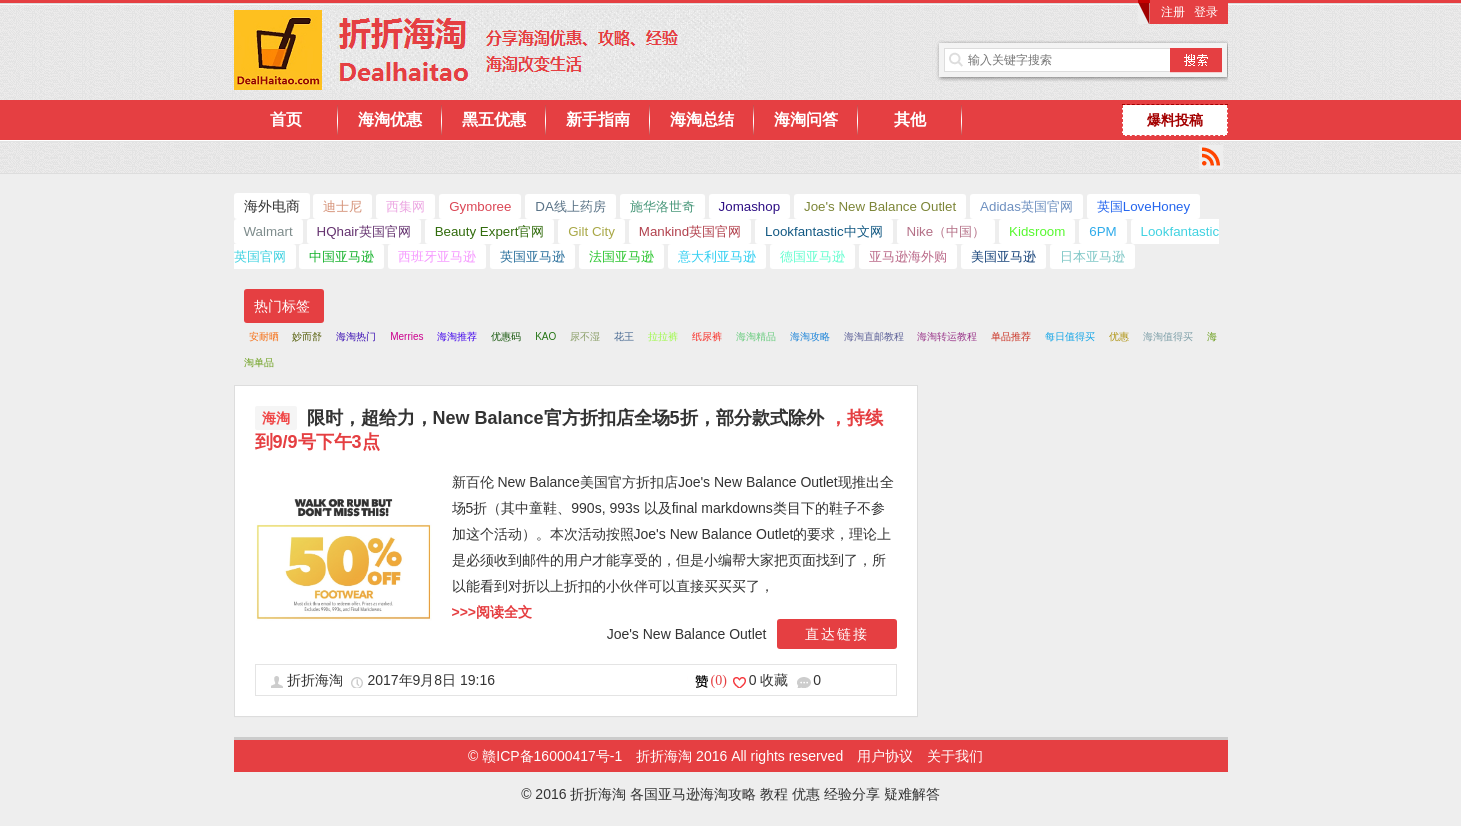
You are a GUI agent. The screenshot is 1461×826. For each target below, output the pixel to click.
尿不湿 (585, 336)
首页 (286, 119)
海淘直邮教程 (874, 336)
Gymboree (480, 206)
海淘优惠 (390, 119)
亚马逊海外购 (908, 256)
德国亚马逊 (812, 256)
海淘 (276, 418)
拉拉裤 (663, 336)
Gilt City (591, 231)
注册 (1173, 12)
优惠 (1119, 336)
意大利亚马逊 (717, 256)
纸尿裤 (707, 336)
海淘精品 (756, 336)
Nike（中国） (946, 231)
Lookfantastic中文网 (824, 231)
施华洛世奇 (662, 206)
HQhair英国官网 (364, 231)
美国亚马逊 (1003, 256)
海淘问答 (806, 119)
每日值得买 (1070, 336)
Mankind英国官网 (690, 231)
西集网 (405, 206)
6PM (1102, 231)
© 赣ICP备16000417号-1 (545, 756)
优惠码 (506, 336)
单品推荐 (1011, 336)
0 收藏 (771, 680)
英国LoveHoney (1143, 206)
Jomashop (750, 206)
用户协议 (885, 756)
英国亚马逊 (532, 256)
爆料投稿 (1175, 120)
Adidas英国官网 (1026, 206)
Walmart (268, 231)
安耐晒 (264, 336)
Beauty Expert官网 (490, 231)
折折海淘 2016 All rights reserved (741, 756)
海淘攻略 (810, 336)
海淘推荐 (457, 336)
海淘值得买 (1168, 336)
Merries (406, 336)
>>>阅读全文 (492, 612)
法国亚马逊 (621, 256)
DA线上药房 (570, 206)
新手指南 (598, 119)
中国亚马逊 (341, 256)
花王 (624, 336)
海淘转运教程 (947, 336)
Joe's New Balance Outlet (880, 206)
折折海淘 (317, 680)
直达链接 (837, 634)
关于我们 (955, 756)
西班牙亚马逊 (437, 256)
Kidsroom (1037, 231)
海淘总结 (702, 119)
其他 (910, 119)
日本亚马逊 (1092, 256)
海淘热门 (356, 336)
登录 (1206, 12)
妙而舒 (307, 336)
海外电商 (272, 206)
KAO (545, 336)
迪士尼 (342, 206)
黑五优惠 (494, 119)
